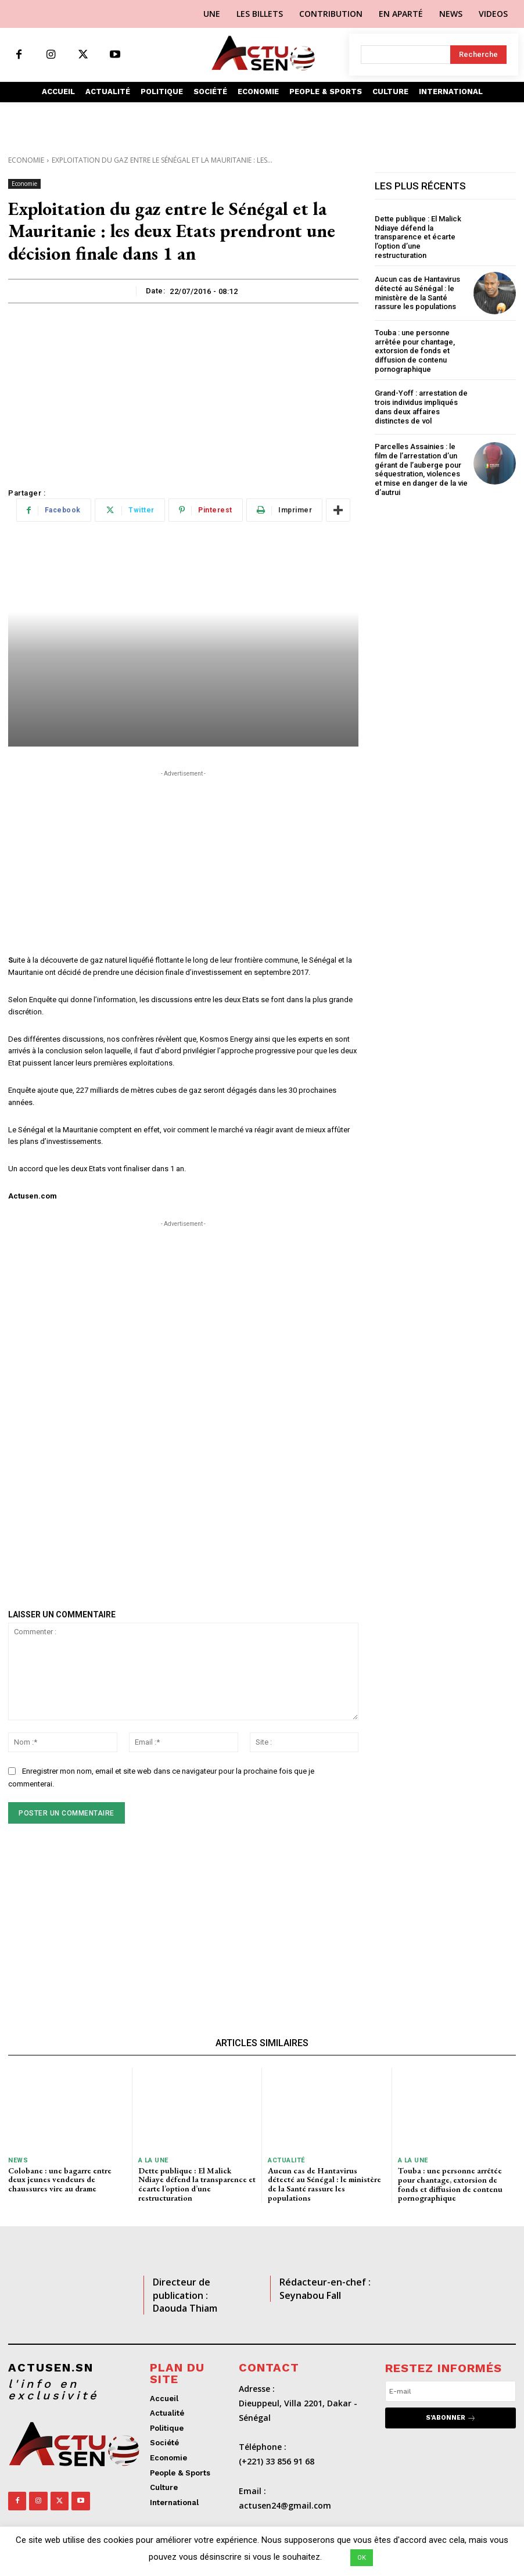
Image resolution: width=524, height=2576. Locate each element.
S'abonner (450, 2417)
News (18, 2160)
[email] (450, 2390)
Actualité (286, 2160)
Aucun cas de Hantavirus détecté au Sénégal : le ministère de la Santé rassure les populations (417, 293)
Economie (26, 160)
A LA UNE (153, 2160)
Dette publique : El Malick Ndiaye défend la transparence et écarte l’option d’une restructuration (418, 236)
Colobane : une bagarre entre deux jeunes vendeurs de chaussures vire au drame (60, 2179)
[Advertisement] (183, 390)
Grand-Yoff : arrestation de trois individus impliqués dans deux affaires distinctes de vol (421, 407)
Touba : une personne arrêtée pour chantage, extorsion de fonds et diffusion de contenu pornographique (415, 350)
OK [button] (361, 2557)
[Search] (478, 54)
